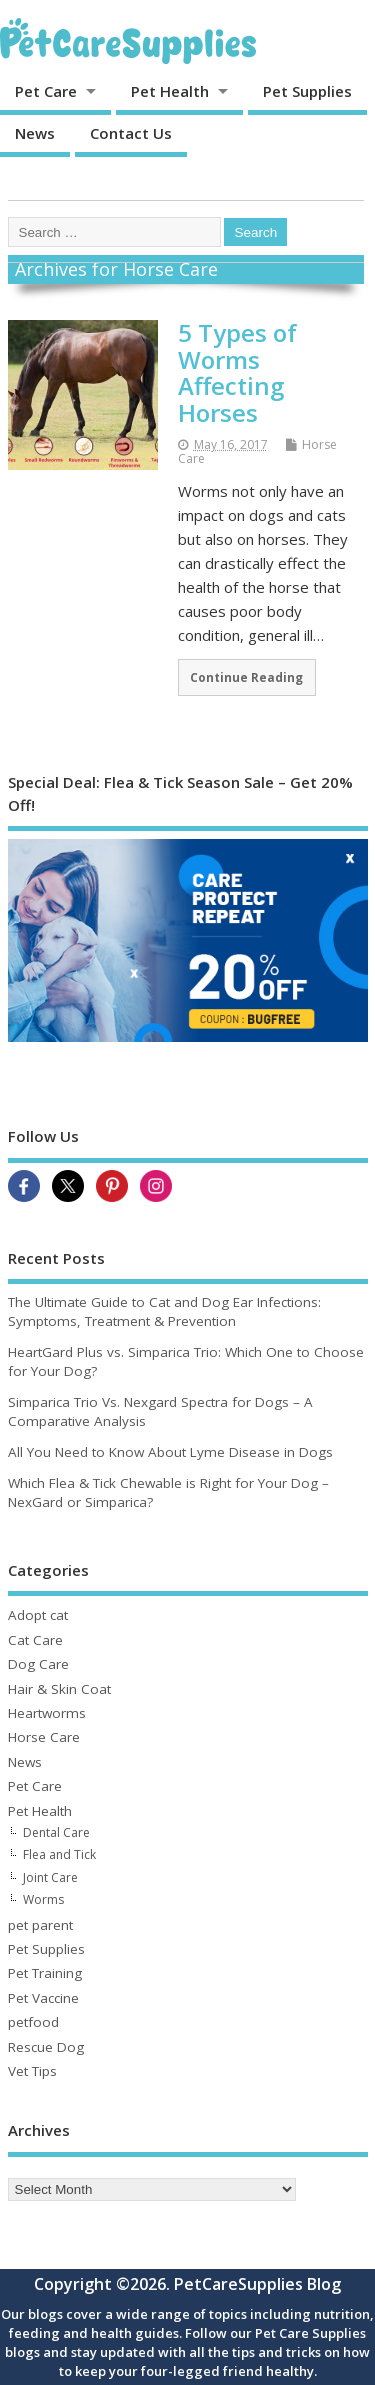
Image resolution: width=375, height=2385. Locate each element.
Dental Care (56, 1832)
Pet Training (45, 1973)
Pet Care (46, 91)
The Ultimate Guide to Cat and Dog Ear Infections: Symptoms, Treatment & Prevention (164, 1311)
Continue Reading (246, 677)
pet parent (40, 1925)
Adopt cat (38, 1615)
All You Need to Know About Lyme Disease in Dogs (170, 1452)
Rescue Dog (46, 2047)
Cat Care (35, 1640)
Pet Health (170, 91)
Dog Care (38, 1664)
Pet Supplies (307, 91)
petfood (33, 2022)
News (35, 133)
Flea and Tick (59, 1854)
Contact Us (131, 133)
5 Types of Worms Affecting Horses (237, 372)
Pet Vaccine (43, 1998)
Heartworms (47, 1713)
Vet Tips (32, 2071)
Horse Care (44, 1737)
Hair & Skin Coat (59, 1689)
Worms (43, 1899)
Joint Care (50, 1877)
